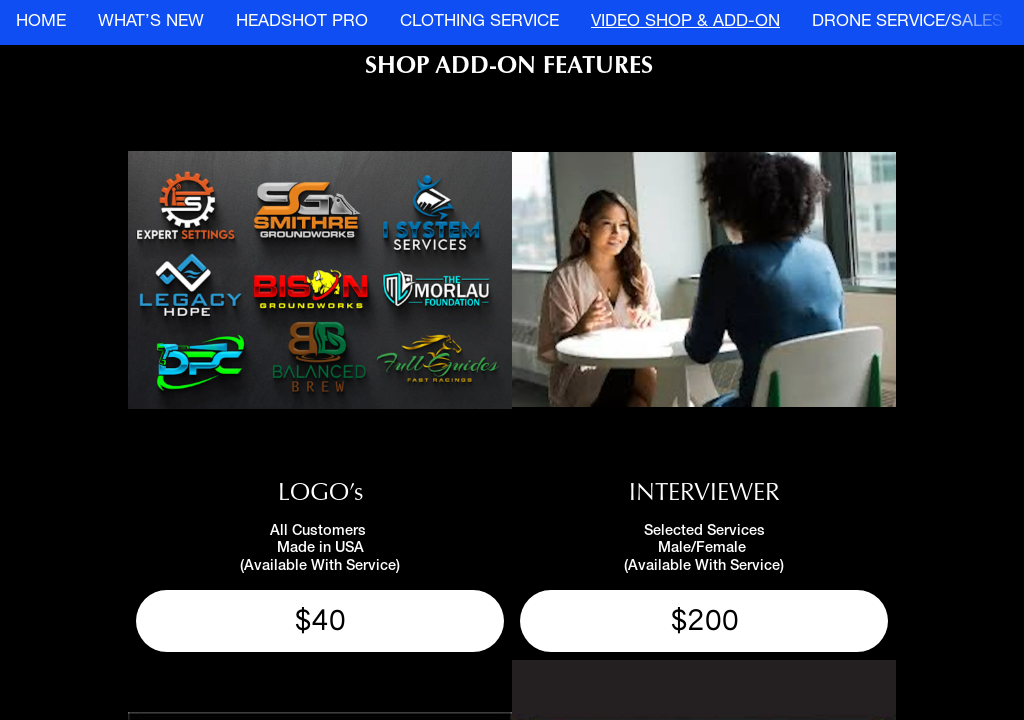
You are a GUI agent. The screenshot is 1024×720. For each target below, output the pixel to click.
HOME (41, 22)
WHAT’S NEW (151, 22)
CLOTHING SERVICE (479, 22)
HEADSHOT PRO (302, 22)
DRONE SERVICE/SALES (907, 22)
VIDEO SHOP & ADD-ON (685, 22)
